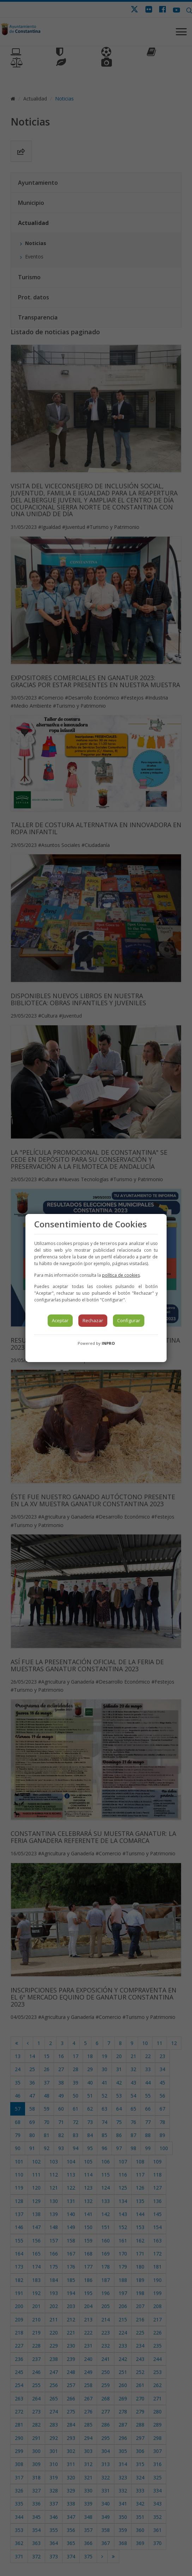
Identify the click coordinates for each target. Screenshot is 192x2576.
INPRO (108, 1343)
